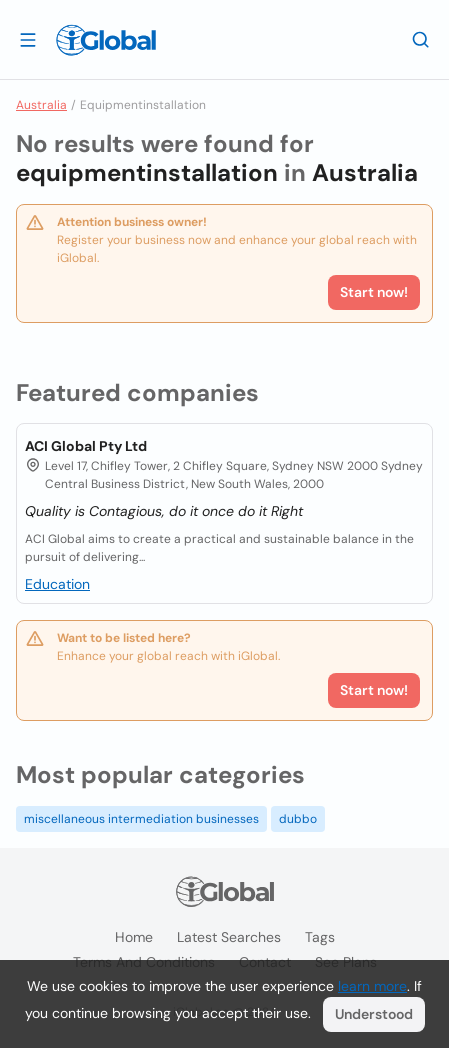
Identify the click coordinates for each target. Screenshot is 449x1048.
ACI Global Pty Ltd (86, 446)
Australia (41, 105)
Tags (320, 937)
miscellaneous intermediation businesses (141, 819)
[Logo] (106, 40)
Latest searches (229, 937)
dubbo (298, 819)
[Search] (421, 39)
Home (134, 937)
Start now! (374, 690)
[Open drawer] (28, 39)
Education (57, 584)
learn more (372, 986)
